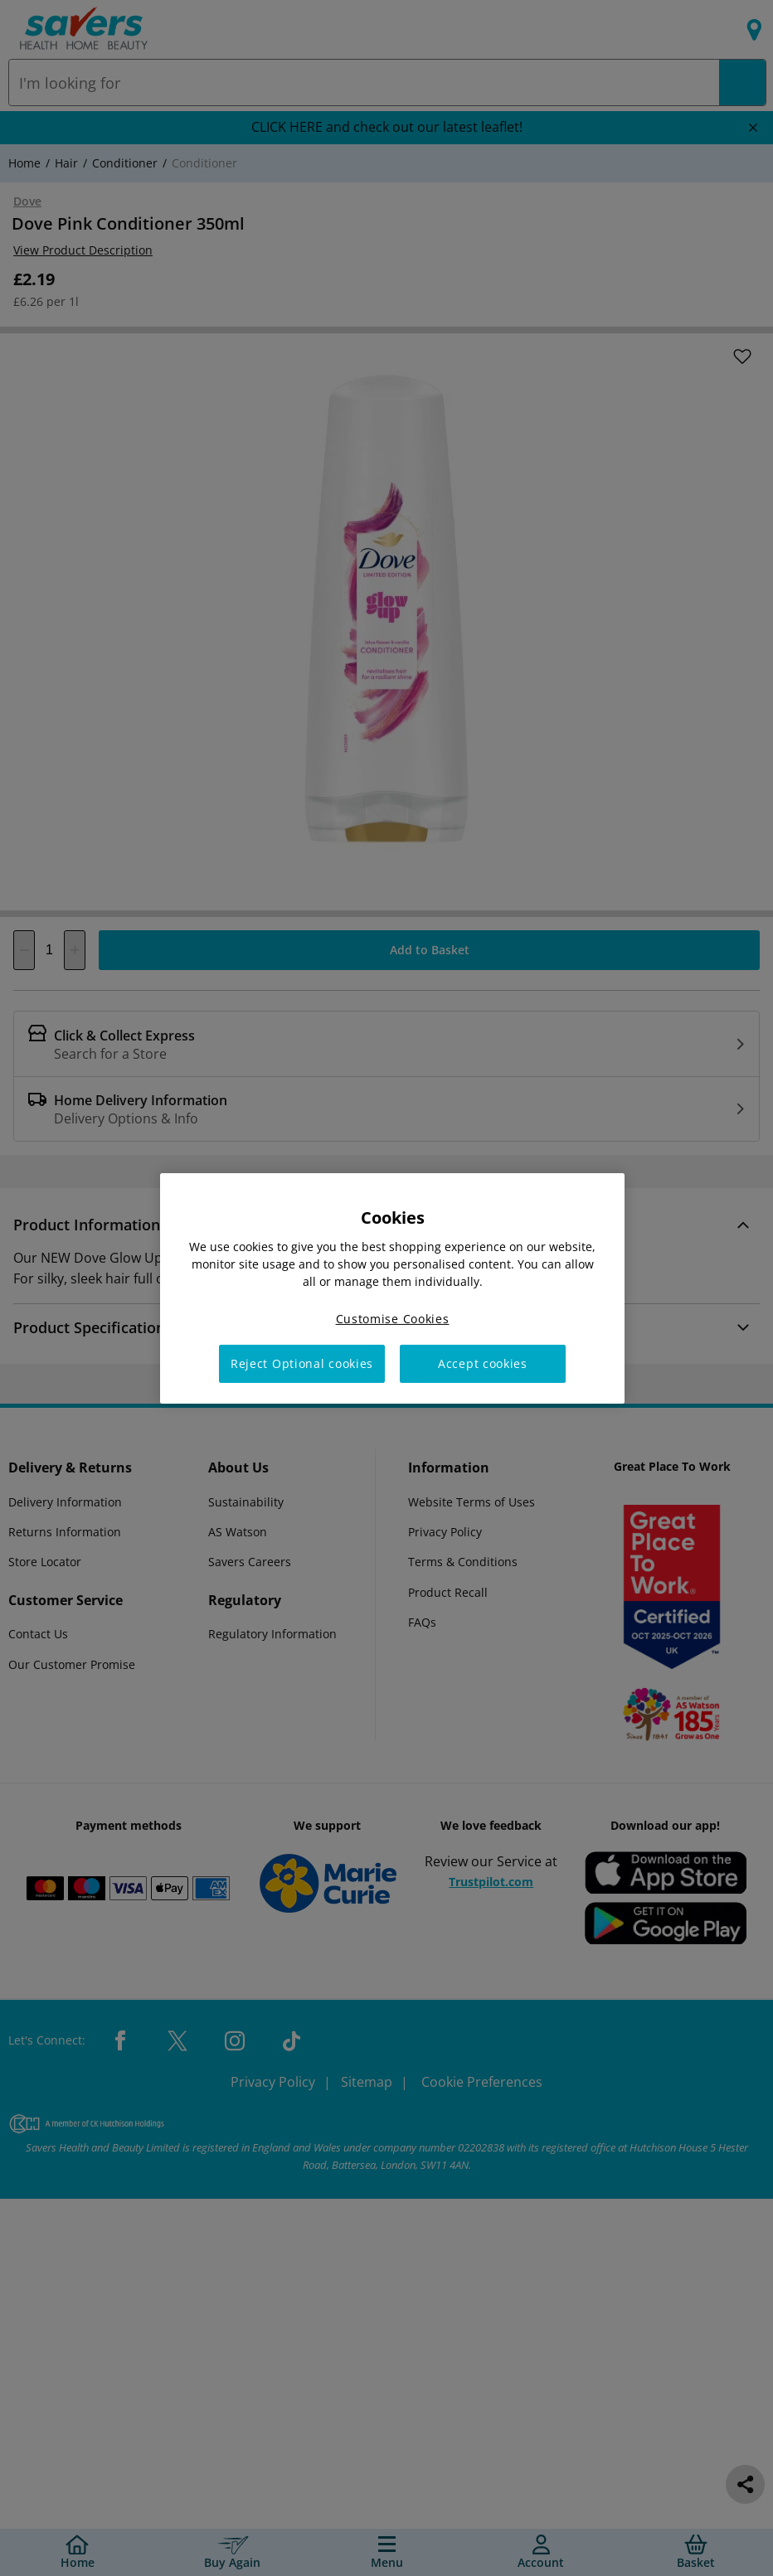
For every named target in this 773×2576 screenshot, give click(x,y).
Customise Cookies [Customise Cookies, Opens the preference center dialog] (393, 1318)
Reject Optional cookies (302, 1363)
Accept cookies (482, 1363)
